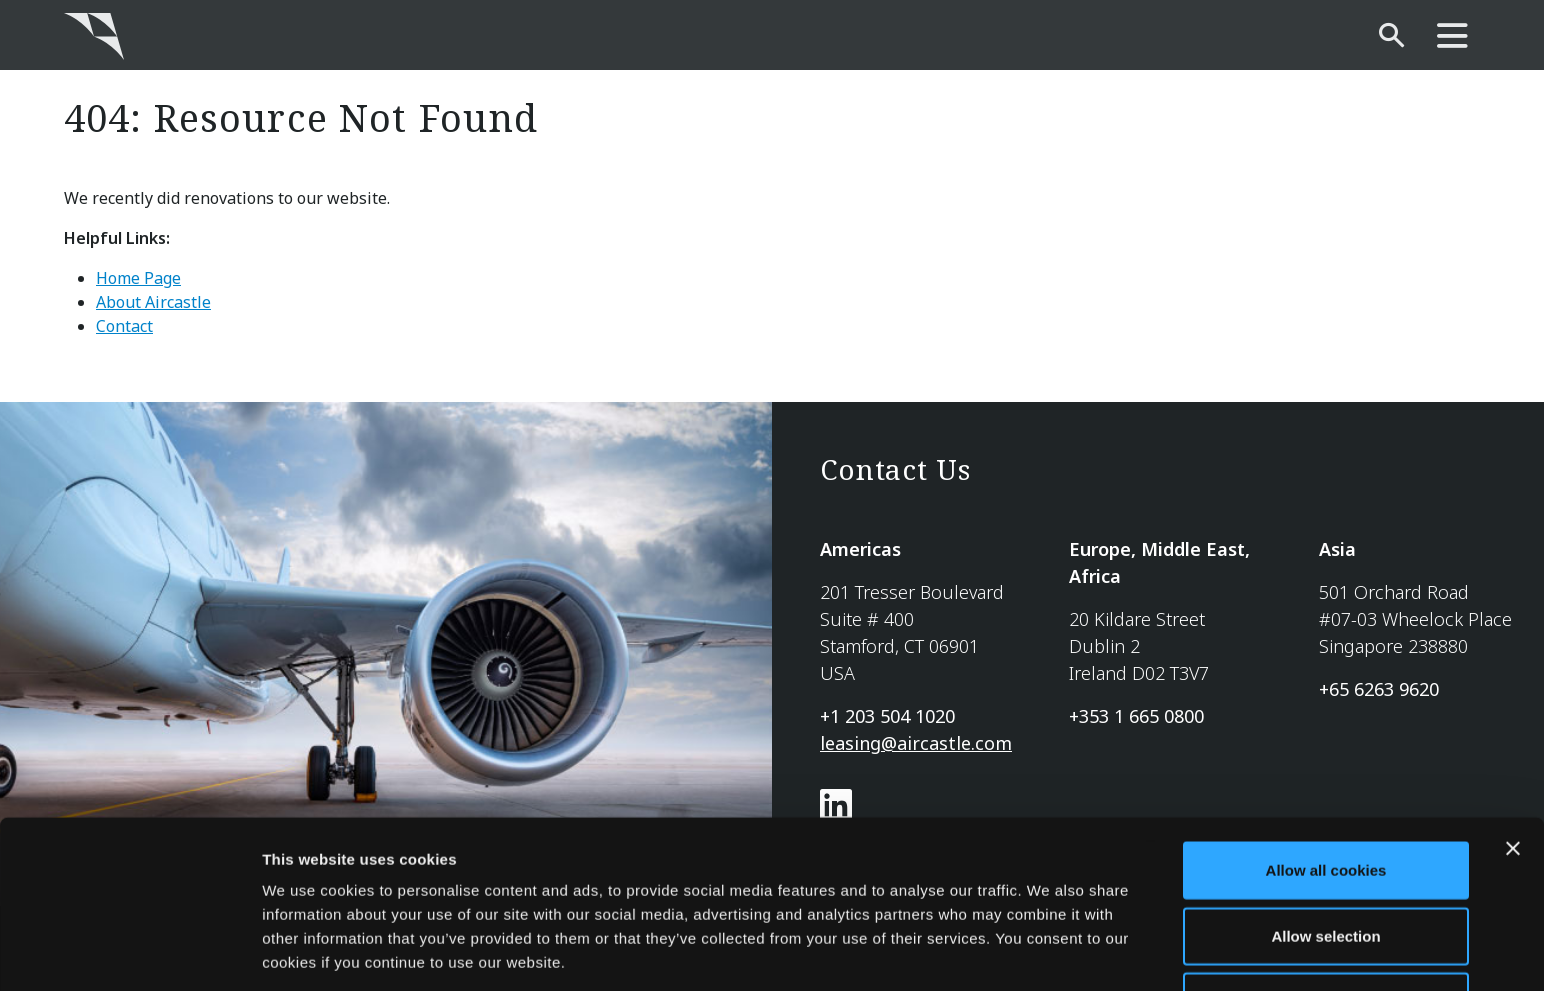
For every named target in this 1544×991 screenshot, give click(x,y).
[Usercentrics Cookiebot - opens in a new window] (129, 952)
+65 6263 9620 (1379, 689)
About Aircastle (153, 302)
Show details (1049, 951)
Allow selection (1325, 860)
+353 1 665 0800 (1136, 716)
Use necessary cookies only (1326, 925)
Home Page (138, 278)
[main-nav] (1452, 36)
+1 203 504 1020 (887, 716)
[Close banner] (1513, 773)
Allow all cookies (1326, 794)
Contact (124, 326)
